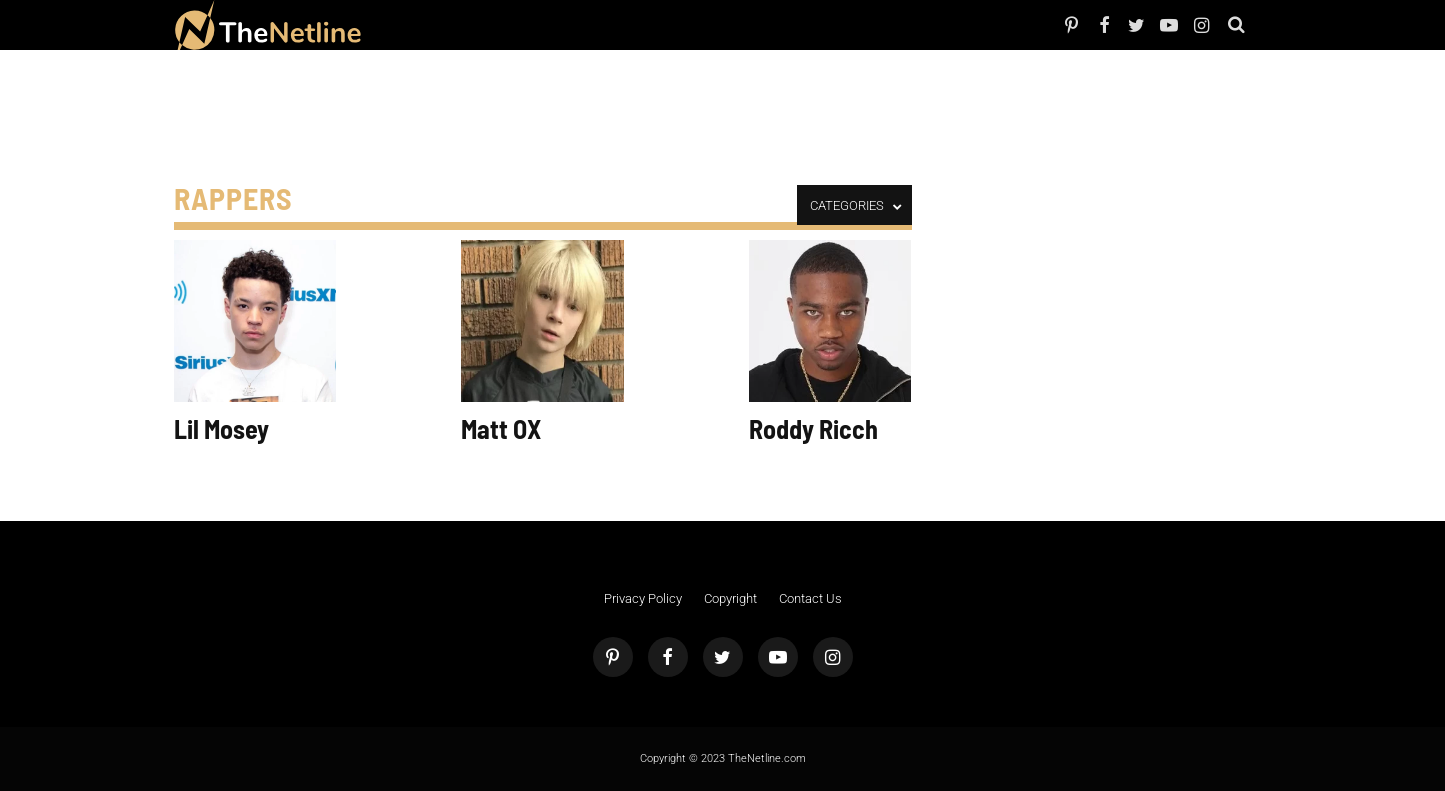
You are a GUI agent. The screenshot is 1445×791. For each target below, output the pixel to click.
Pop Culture (582, 24)
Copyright (730, 598)
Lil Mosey (221, 428)
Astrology (629, 24)
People (407, 24)
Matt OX (501, 428)
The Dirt (509, 24)
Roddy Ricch (813, 428)
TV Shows (471, 24)
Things (541, 24)
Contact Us (810, 598)
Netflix (435, 24)
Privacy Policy (643, 598)
